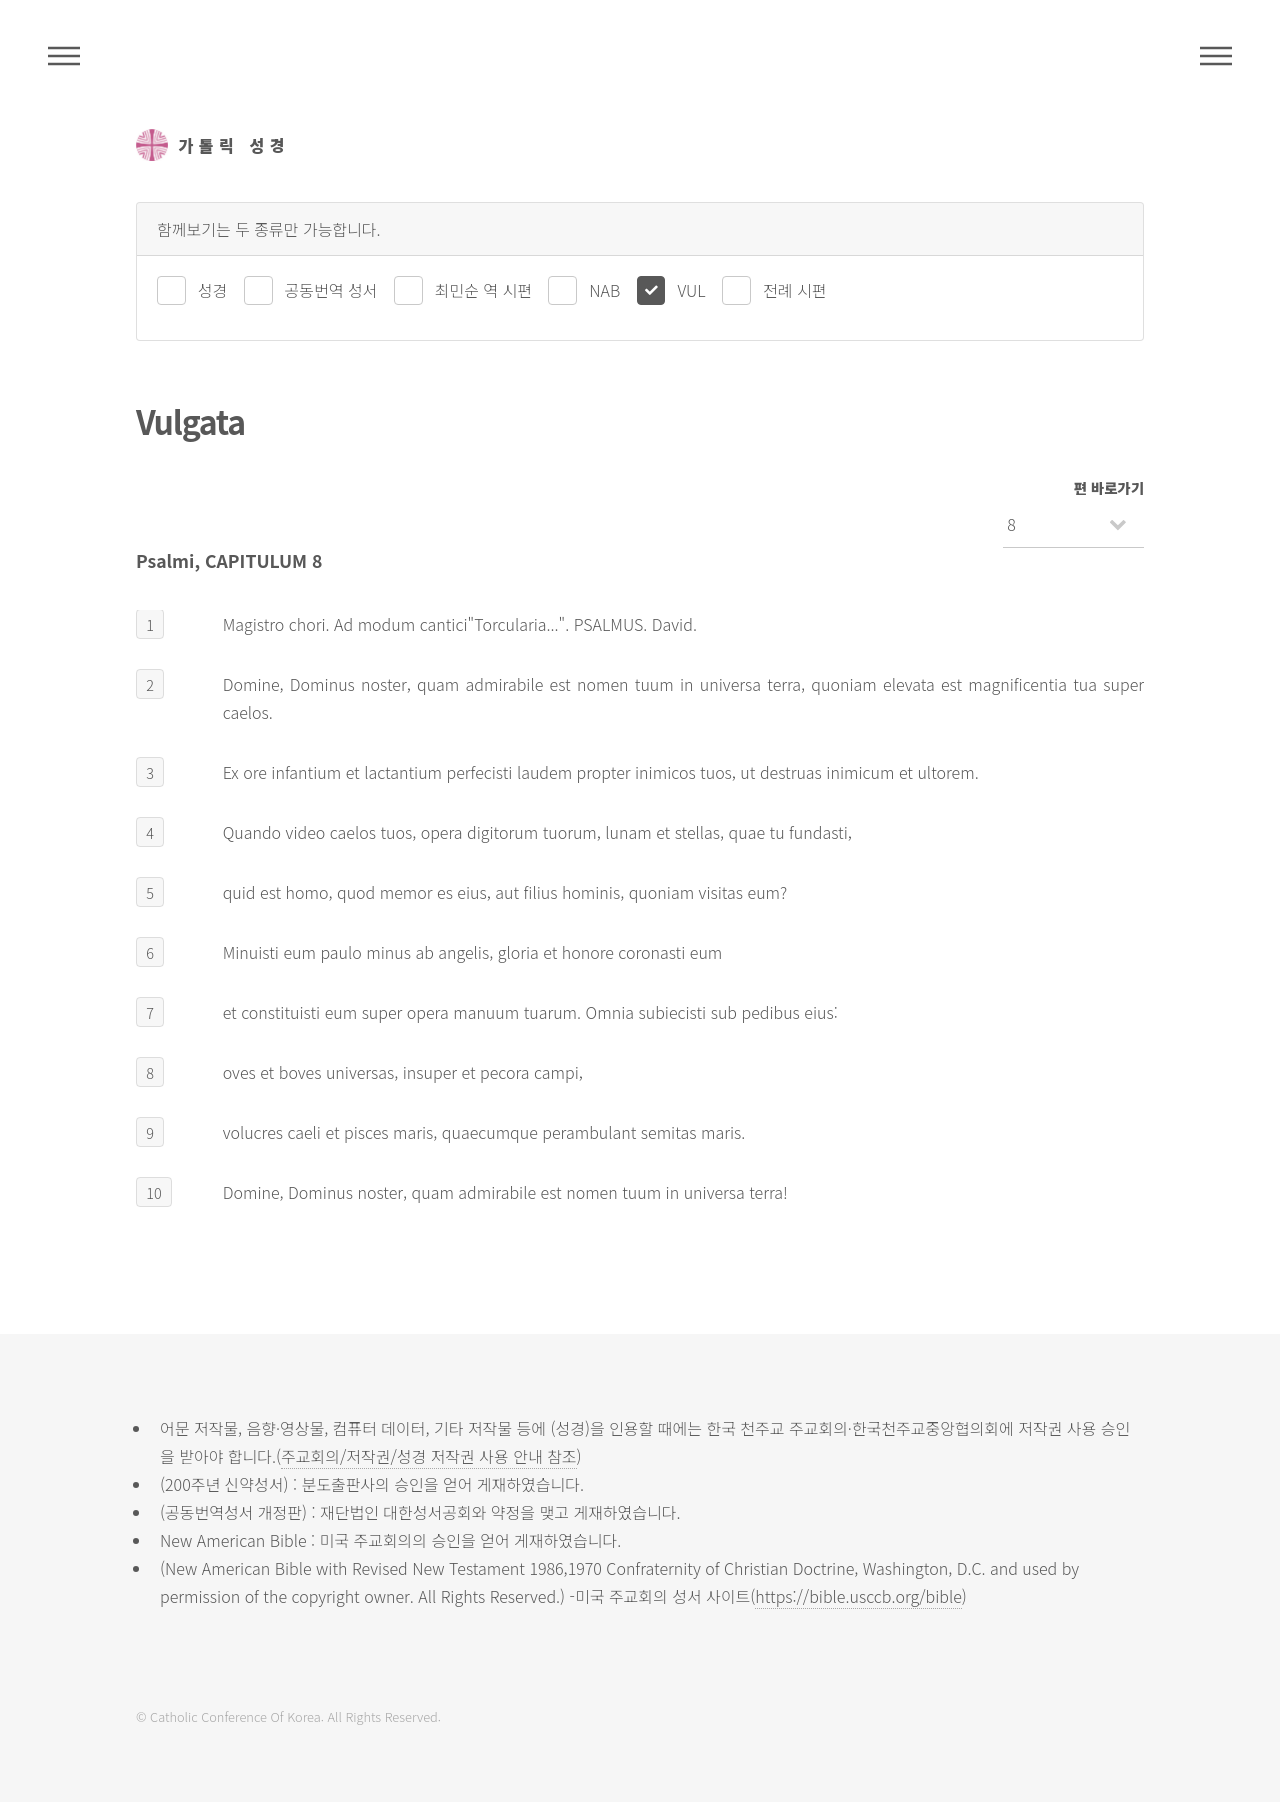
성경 (212, 290)
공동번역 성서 (331, 290)
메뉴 (1216, 56)
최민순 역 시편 (483, 290)
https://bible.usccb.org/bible (858, 1596)
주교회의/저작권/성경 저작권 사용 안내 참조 (429, 1456)
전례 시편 (794, 290)
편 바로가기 (1109, 487)
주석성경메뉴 (64, 56)
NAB (604, 290)
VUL (691, 290)
